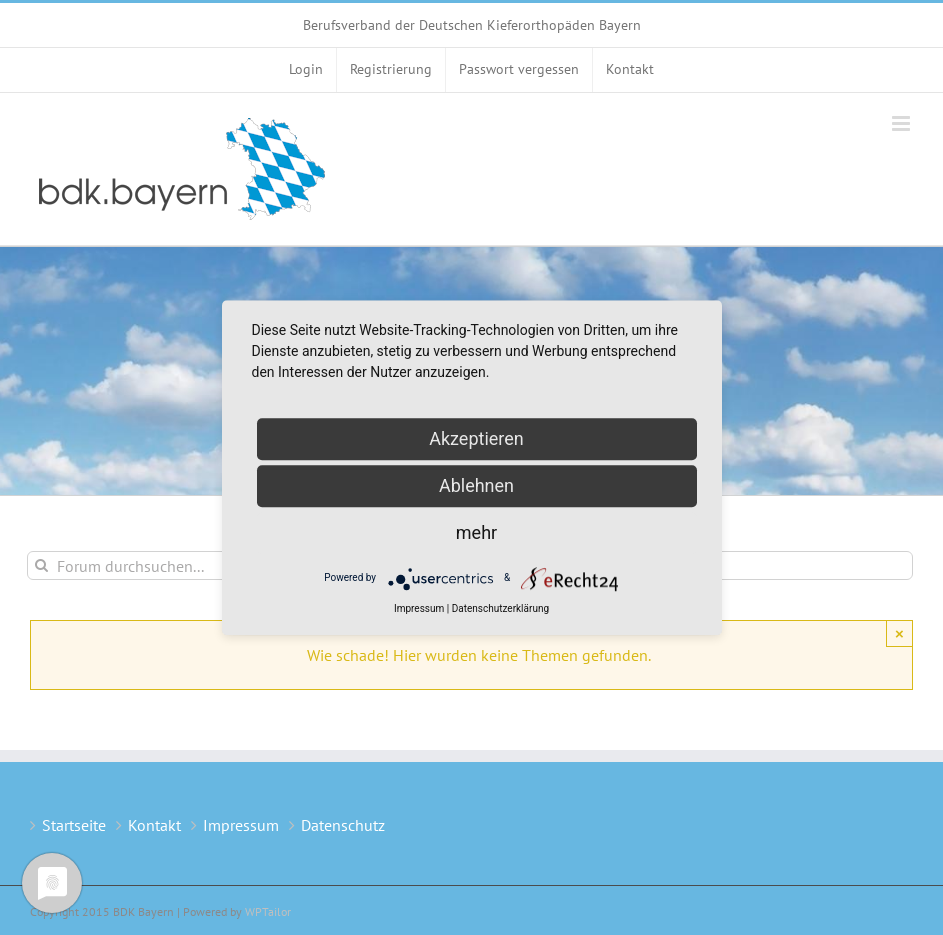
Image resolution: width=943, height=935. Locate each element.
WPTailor (268, 911)
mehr (476, 532)
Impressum (241, 825)
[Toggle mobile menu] (902, 123)
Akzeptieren (476, 438)
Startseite (74, 825)
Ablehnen (476, 485)
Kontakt (154, 825)
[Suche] (41, 565)
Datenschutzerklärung (500, 608)
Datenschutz (343, 825)
